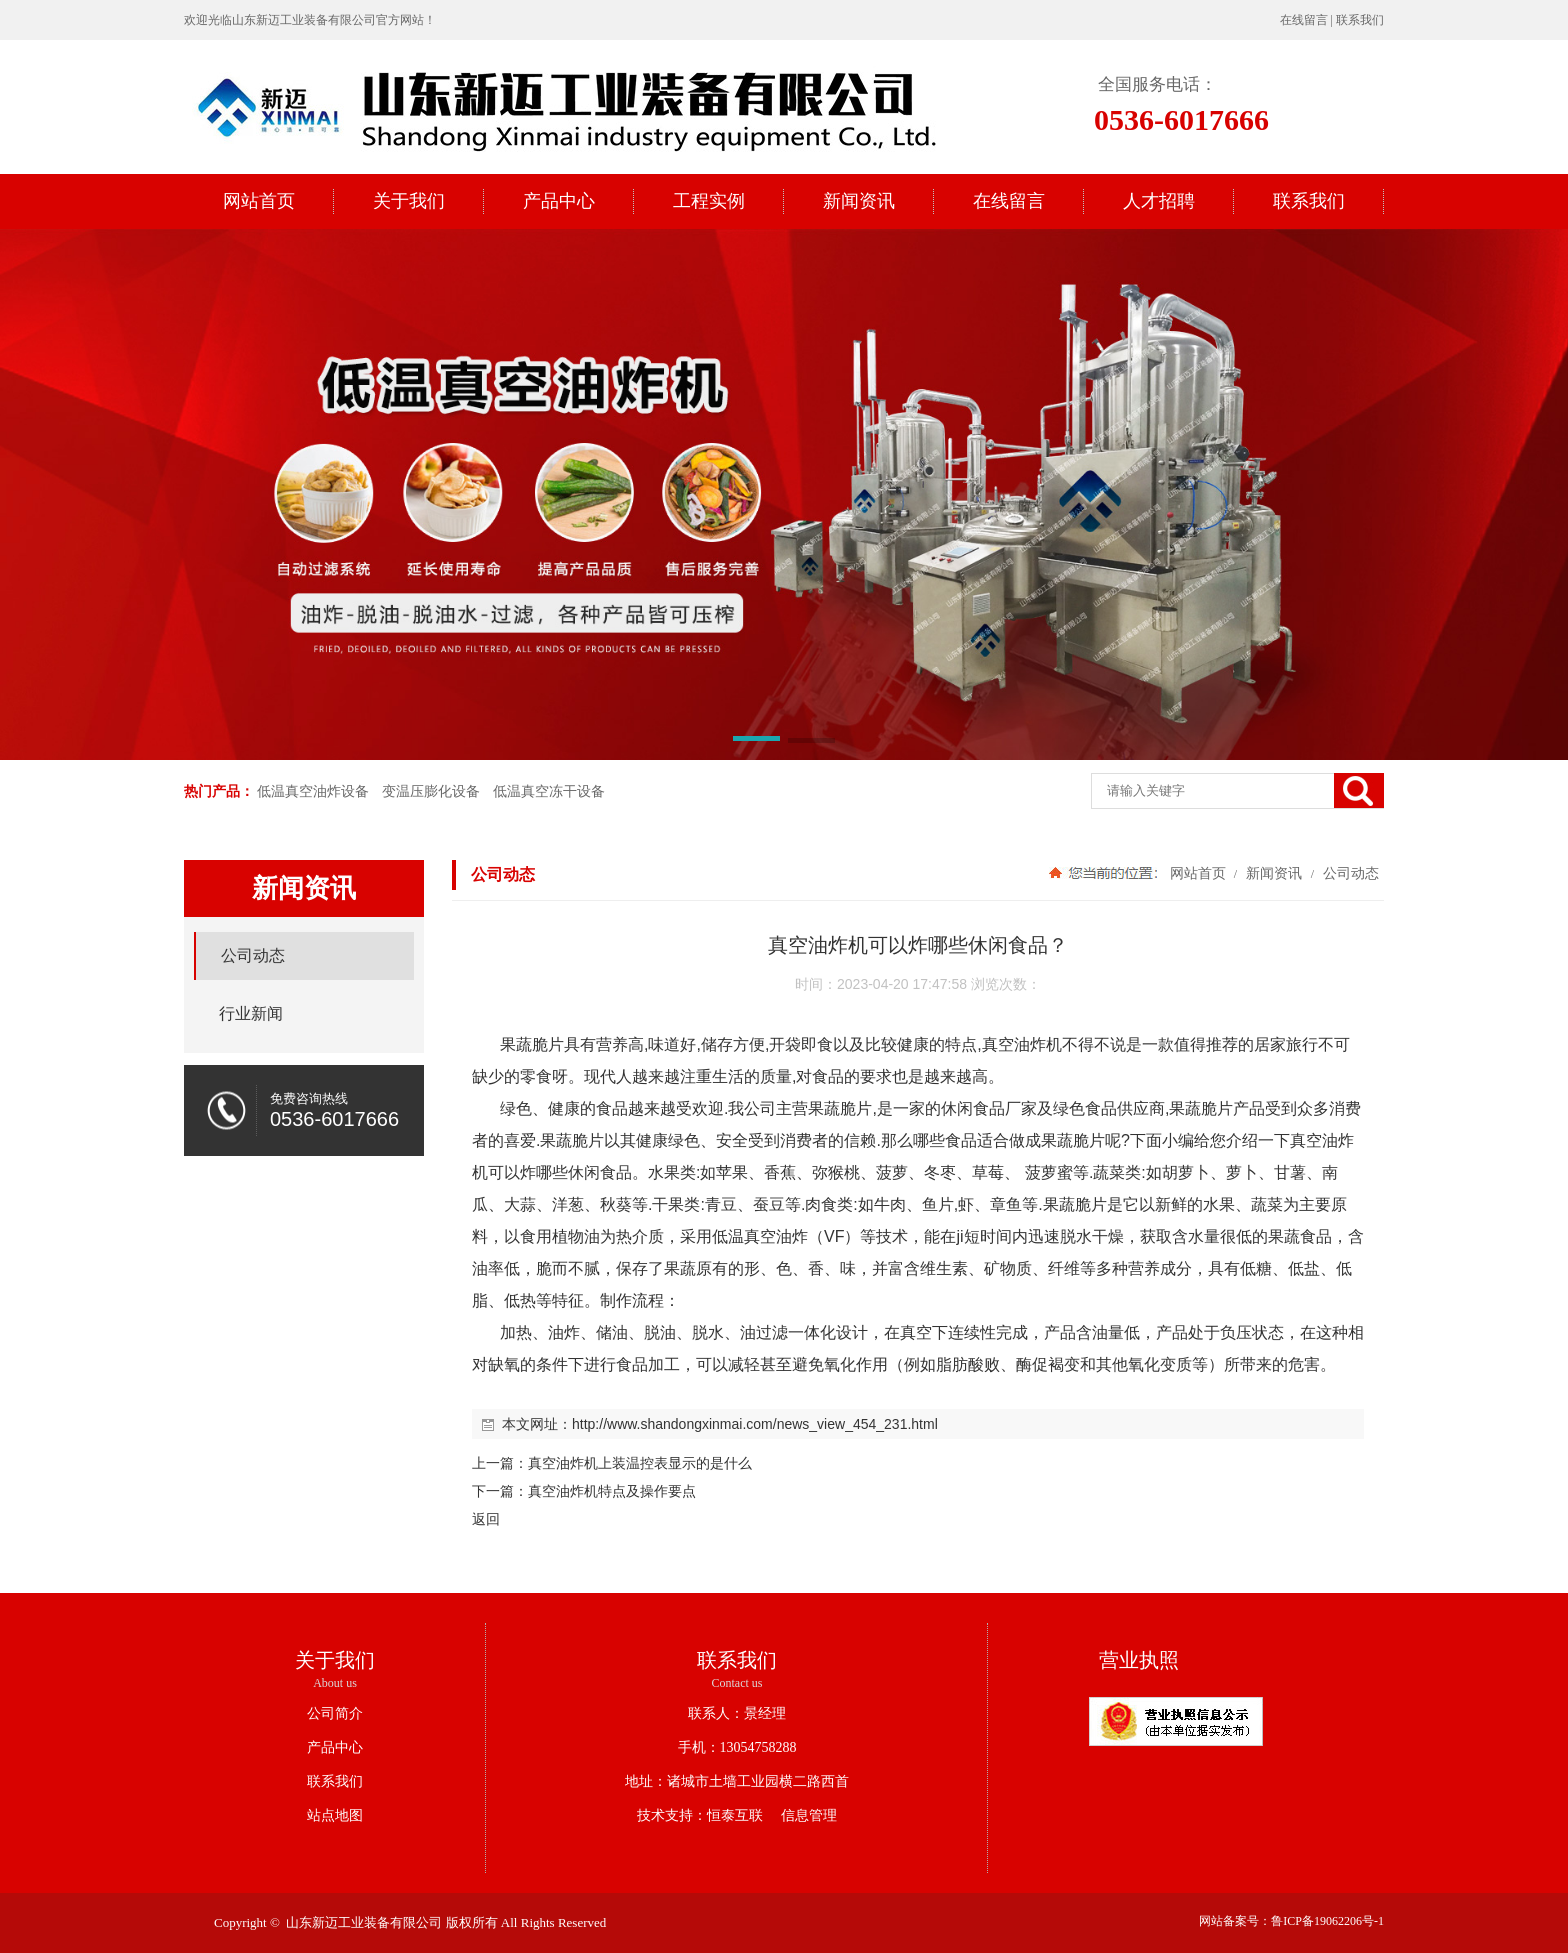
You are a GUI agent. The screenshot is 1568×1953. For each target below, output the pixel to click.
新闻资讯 (1274, 873)
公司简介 (335, 1713)
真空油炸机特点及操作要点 (612, 1491)
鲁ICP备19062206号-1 (1327, 1921)
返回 (486, 1519)
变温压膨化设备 (431, 791)
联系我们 (1360, 20)
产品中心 (335, 1747)
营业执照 (1139, 1660)
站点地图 (335, 1815)
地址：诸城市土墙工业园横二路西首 (737, 1781)
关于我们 (335, 1660)
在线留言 (1304, 20)
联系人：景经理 (737, 1713)
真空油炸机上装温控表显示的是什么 (640, 1463)
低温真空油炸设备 (313, 791)
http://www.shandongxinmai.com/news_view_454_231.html (755, 1424)
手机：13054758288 (737, 1747)
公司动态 (1349, 873)
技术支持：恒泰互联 (700, 1815)
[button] (756, 742)
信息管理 (802, 1815)
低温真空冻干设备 (549, 791)
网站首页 (1198, 873)
